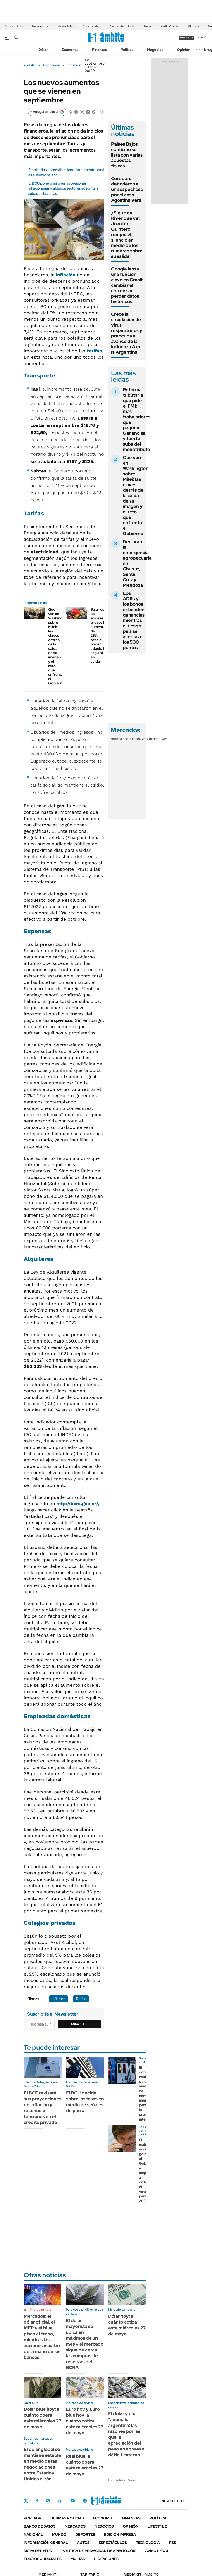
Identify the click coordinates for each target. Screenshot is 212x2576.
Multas (78, 2559)
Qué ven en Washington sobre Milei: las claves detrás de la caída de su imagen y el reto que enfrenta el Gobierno (135, 495)
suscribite (186, 37)
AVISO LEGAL (157, 2550)
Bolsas (129, 739)
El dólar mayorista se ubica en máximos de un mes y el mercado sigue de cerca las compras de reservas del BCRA (84, 2343)
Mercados (75, 2526)
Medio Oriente (169, 26)
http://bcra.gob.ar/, (77, 1503)
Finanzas (99, 49)
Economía (70, 49)
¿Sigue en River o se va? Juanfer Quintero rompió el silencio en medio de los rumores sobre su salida (127, 234)
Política (127, 49)
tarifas (94, 350)
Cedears (161, 739)
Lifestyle (157, 2526)
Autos (83, 2542)
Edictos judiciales (43, 2559)
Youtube (72, 2500)
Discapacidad (91, 26)
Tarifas (81, 1998)
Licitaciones (106, 2559)
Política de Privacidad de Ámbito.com (98, 2550)
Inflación (74, 65)
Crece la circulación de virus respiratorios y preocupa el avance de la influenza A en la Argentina (126, 333)
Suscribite (79, 2024)
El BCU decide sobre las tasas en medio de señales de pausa (85, 2101)
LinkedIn (60, 2501)
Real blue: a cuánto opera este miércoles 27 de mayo (84, 2465)
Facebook (37, 2501)
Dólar (147, 26)
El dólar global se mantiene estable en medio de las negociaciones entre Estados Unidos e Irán (42, 2464)
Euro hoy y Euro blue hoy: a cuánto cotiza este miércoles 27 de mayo (84, 2421)
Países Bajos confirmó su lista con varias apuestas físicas (127, 155)
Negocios (155, 49)
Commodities (145, 739)
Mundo (59, 2534)
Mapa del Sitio (38, 2550)
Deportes (85, 2534)
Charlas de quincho (122, 26)
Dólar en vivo (40, 26)
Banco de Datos (39, 2526)
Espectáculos (113, 2542)
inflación (65, 275)
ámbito (30, 65)
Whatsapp (85, 2501)
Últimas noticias (67, 2518)
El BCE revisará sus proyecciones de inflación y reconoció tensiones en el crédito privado (42, 2107)
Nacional (33, 2534)
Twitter (26, 2500)
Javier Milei (65, 26)
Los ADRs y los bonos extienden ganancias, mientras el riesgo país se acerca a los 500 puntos (134, 620)
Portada (32, 2518)
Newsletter (201, 49)
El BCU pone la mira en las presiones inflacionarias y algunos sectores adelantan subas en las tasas (63, 188)
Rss (172, 2542)
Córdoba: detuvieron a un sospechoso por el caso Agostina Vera (127, 189)
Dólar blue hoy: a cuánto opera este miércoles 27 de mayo (42, 2418)
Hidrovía (193, 26)
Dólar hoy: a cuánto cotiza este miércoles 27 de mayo (127, 2325)
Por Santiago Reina (121, 2480)
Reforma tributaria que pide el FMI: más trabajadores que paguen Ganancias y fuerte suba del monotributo (136, 419)
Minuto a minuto (39, 2310)
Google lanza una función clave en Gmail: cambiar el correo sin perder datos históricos (127, 285)
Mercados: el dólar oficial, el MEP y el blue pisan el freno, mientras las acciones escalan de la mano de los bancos (42, 2336)
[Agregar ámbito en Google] (47, 112)
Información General (46, 2542)
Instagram (48, 2501)
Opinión (183, 49)
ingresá (201, 37)
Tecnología (148, 2542)
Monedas (117, 739)
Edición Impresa (120, 2534)
